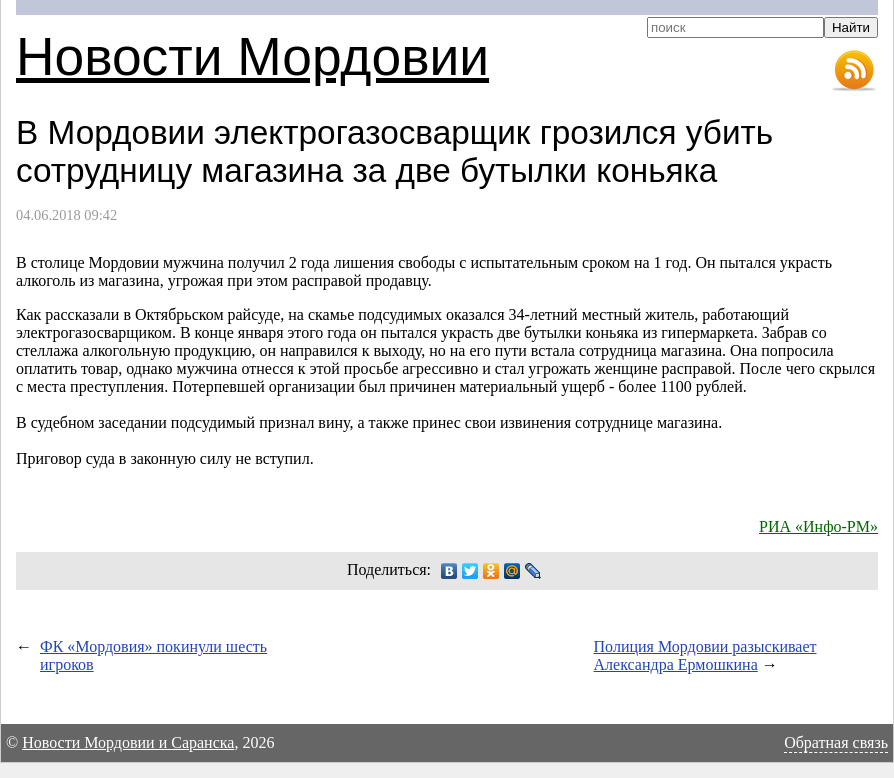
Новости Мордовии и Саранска (128, 742)
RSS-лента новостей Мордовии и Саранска (854, 71)
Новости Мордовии (252, 56)
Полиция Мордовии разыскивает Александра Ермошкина (705, 655)
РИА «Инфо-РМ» (818, 526)
